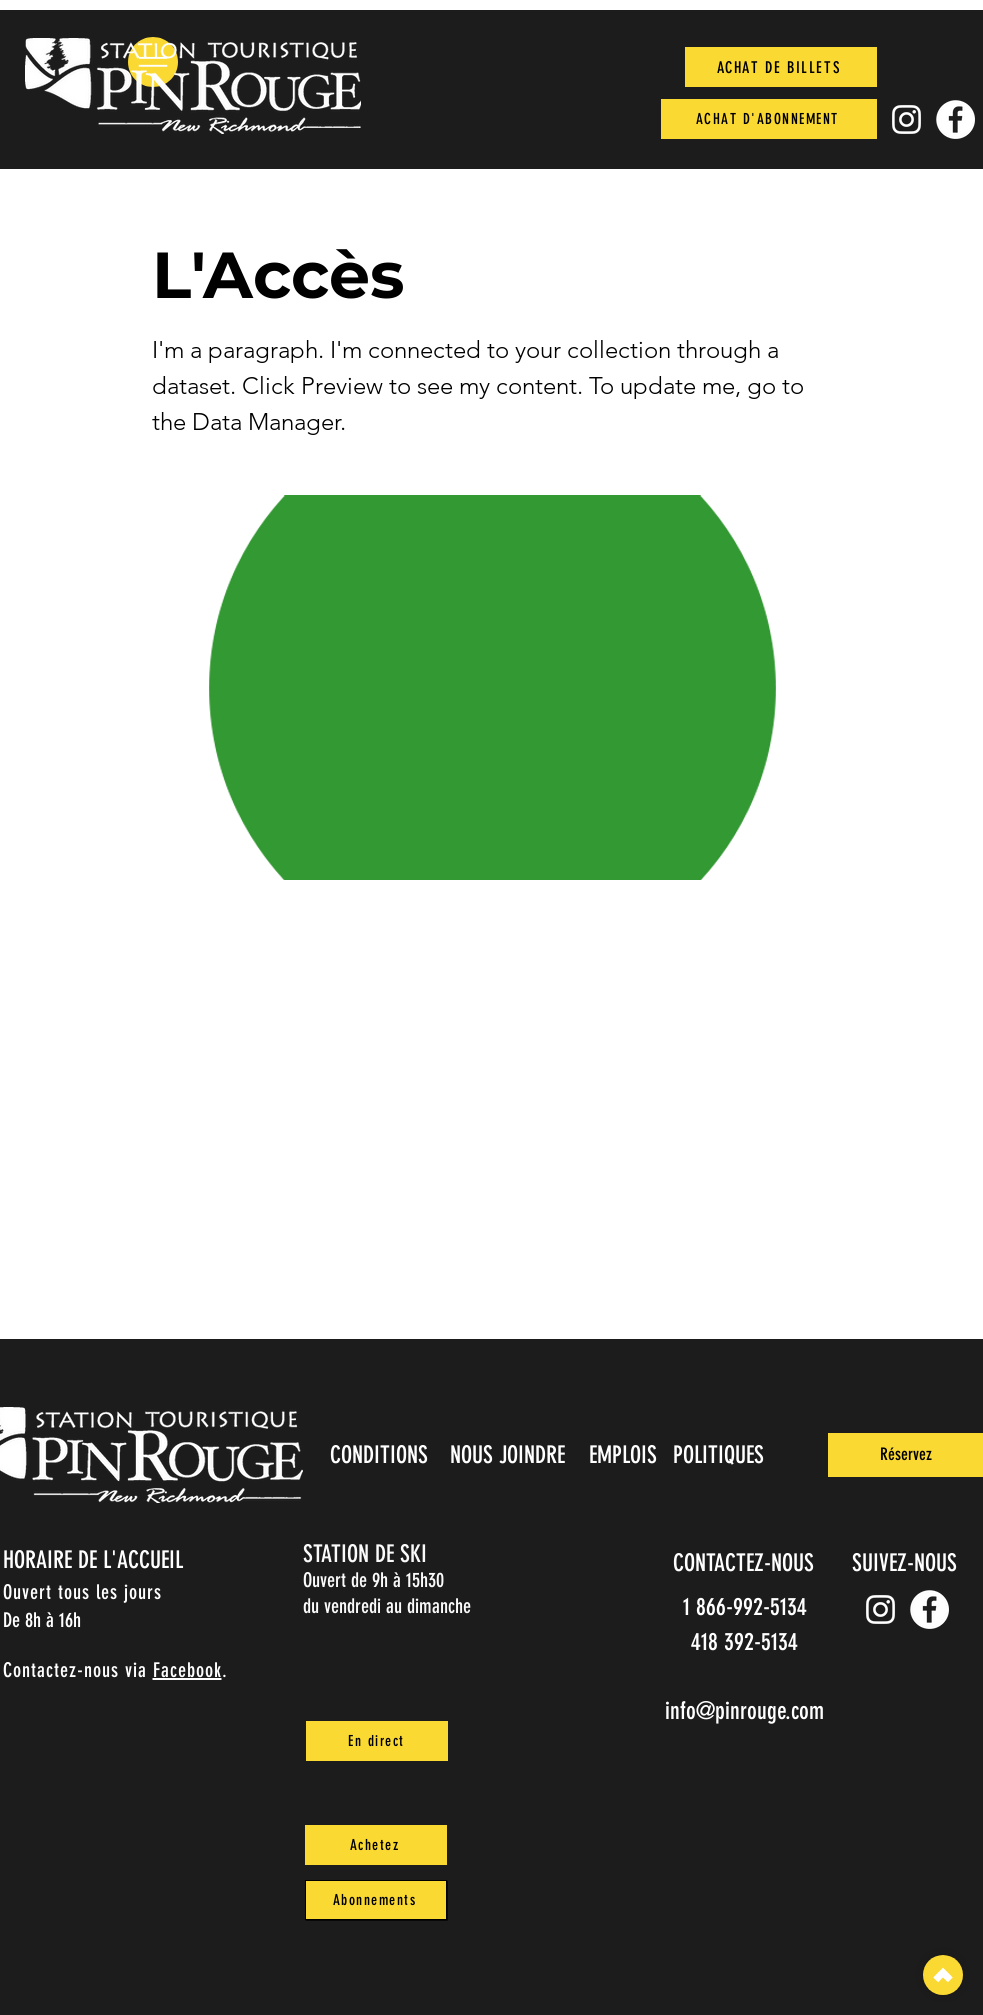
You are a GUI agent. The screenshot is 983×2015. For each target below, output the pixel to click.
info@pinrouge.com (744, 1711)
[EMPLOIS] (625, 1455)
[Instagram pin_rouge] (906, 119)
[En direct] (377, 1741)
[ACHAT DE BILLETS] (781, 67)
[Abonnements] (376, 1900)
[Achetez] (376, 1845)
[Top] (943, 1975)
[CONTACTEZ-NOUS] (746, 1563)
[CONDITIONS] (381, 1455)
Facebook (187, 1670)
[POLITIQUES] (720, 1455)
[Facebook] (955, 119)
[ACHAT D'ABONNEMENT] (769, 119)
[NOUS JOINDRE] (510, 1455)
